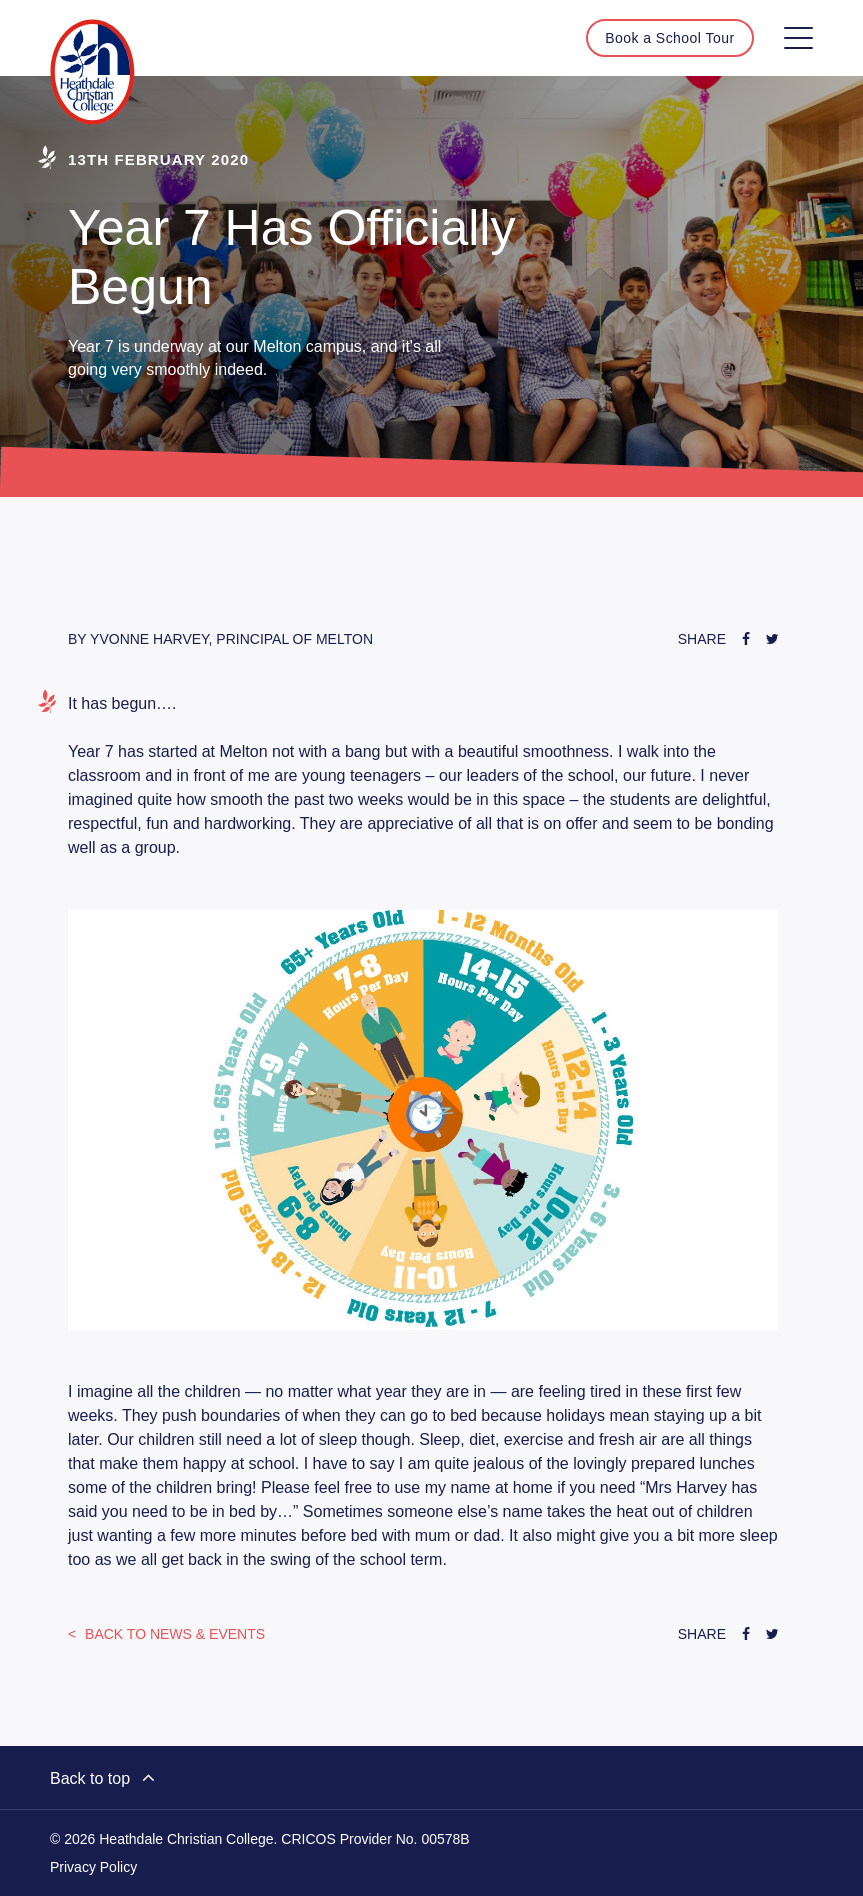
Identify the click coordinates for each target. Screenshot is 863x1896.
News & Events (173, 1634)
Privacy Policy (93, 1867)
